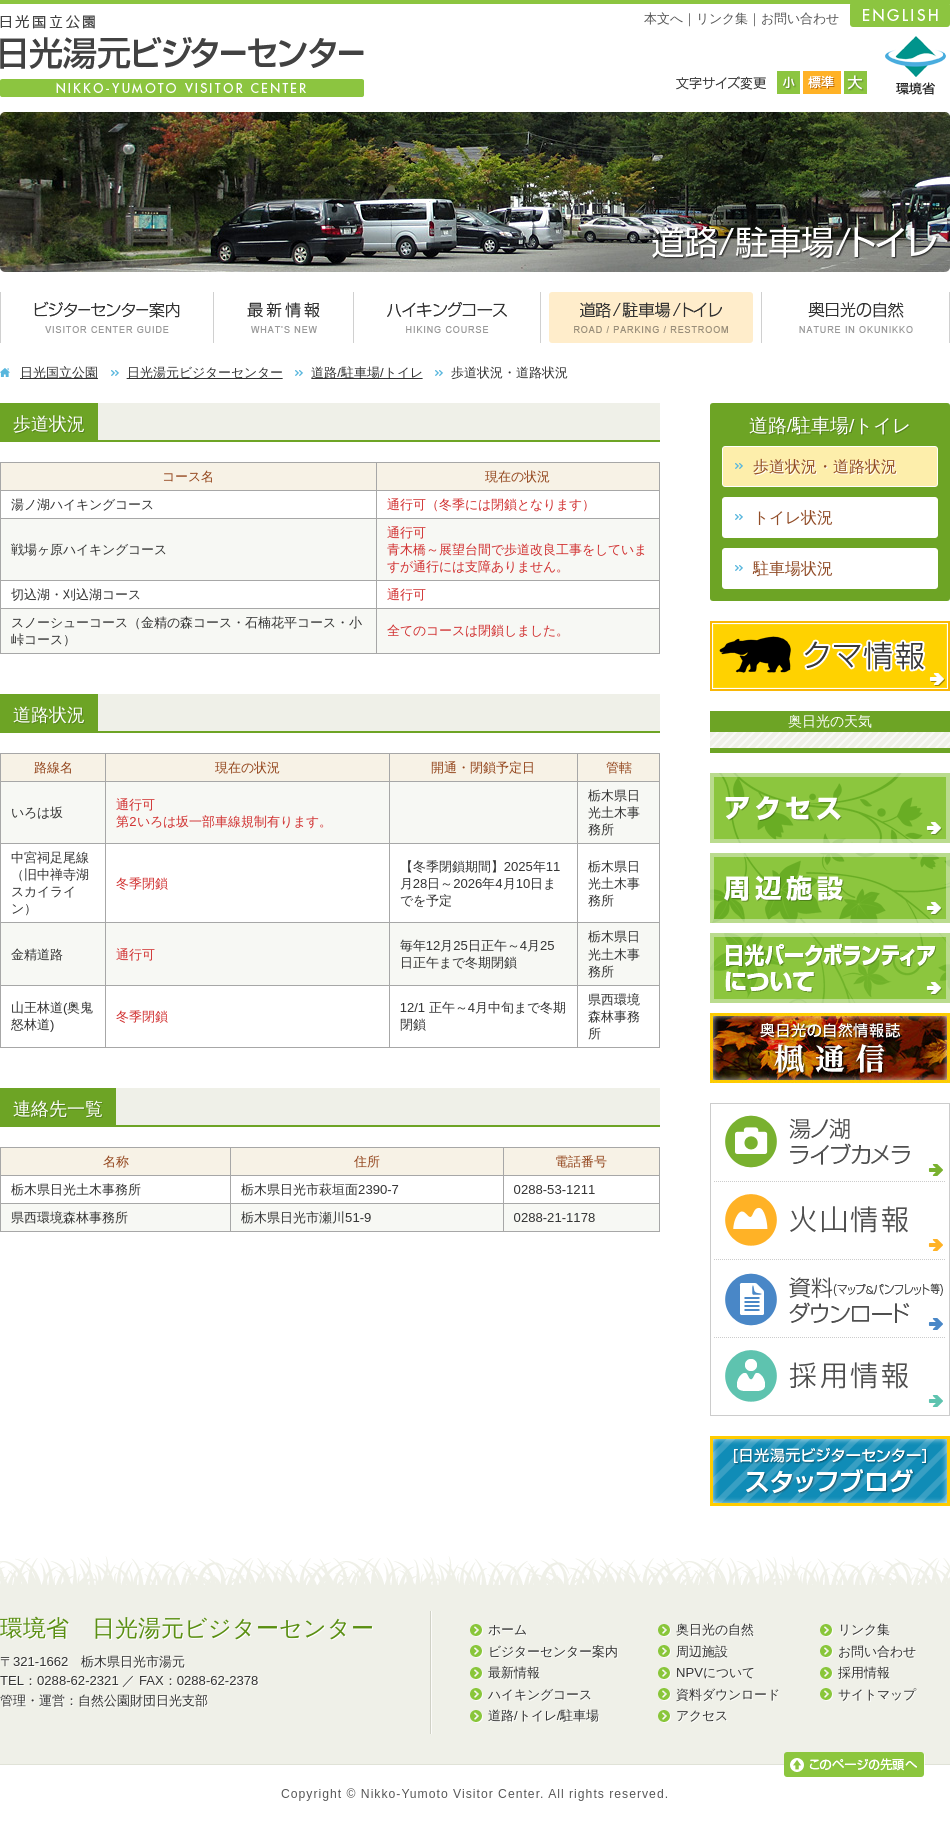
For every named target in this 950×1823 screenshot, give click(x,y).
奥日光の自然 (715, 1629)
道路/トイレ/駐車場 (543, 1715)
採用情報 (864, 1672)
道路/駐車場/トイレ (366, 372)
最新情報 (514, 1672)
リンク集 (722, 18)
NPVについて (715, 1672)
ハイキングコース (540, 1694)
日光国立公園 (59, 372)
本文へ (663, 18)
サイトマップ (877, 1694)
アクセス (702, 1715)
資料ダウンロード (728, 1694)
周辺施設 (702, 1651)
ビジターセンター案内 (553, 1651)
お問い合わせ (800, 18)
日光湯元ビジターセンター (205, 372)
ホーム (507, 1629)
